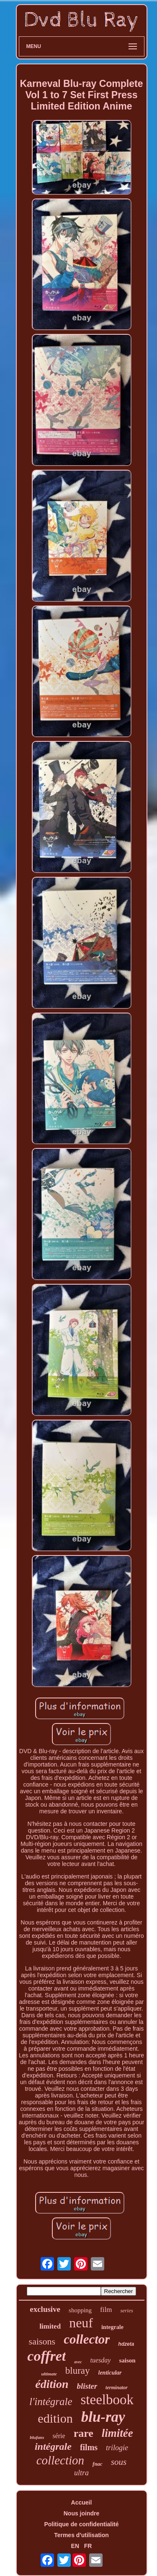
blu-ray (103, 2417)
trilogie (117, 2448)
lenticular (110, 2373)
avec (78, 2362)
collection (60, 2460)
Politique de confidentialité (81, 2524)
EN (75, 2546)
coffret (46, 2356)
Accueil (81, 2502)
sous (118, 2462)
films (89, 2447)
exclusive (45, 2309)
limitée (117, 2433)
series (126, 2310)
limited (50, 2326)
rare (83, 2433)
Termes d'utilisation (81, 2535)
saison (127, 2360)
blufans (37, 2437)
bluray (77, 2370)
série (58, 2435)
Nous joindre (82, 2513)
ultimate (49, 2373)
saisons (42, 2341)
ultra (81, 2473)
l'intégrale (50, 2401)
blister (87, 2386)
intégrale (53, 2446)
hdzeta (126, 2344)
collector (87, 2339)
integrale (112, 2327)
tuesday (100, 2360)
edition (55, 2418)
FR (88, 2546)
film (106, 2310)
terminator (117, 2387)
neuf (81, 2322)
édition (51, 2383)
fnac (98, 2464)
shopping (80, 2310)
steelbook (107, 2399)
